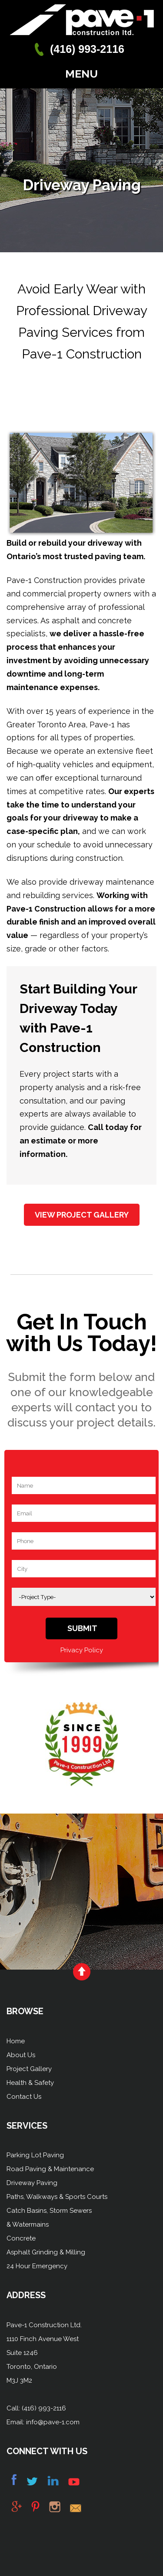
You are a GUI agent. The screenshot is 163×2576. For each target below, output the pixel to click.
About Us (21, 2055)
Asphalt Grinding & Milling (46, 2252)
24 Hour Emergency (37, 2266)
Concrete (21, 2238)
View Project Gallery (82, 1214)
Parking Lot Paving (35, 2155)
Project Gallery (29, 2069)
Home (16, 2041)
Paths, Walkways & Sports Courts (57, 2197)
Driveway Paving (32, 2183)
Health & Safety (30, 2083)
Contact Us (24, 2097)
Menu (81, 73)
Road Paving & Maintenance (50, 2169)
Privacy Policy (81, 1650)
